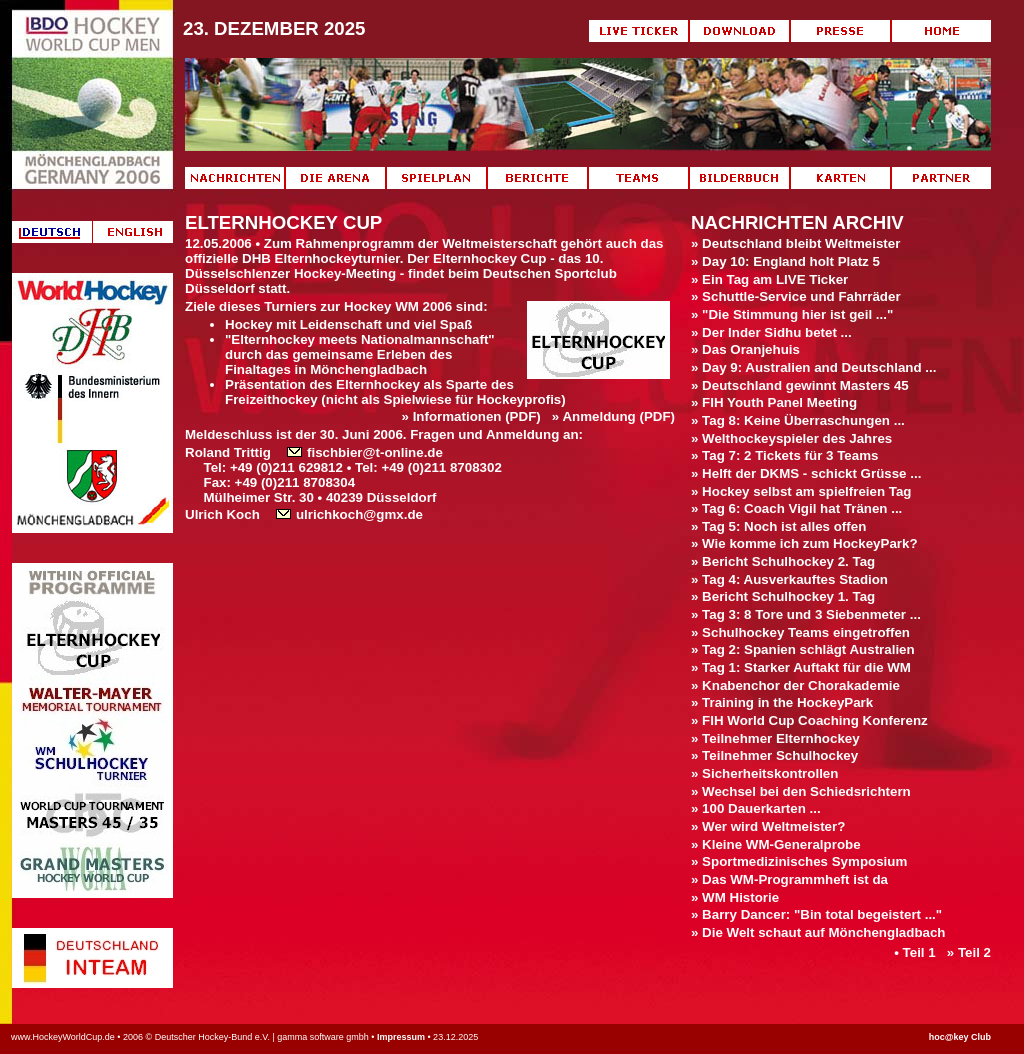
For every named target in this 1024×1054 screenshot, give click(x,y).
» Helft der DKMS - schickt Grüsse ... (806, 473)
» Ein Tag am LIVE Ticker (769, 279)
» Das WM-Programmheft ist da (789, 879)
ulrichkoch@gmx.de (349, 514)
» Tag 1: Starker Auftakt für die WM (801, 667)
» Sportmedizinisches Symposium (799, 861)
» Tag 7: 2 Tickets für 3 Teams (784, 455)
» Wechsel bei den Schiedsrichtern (801, 791)
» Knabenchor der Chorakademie (795, 685)
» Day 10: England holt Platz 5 (785, 261)
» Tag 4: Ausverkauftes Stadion (789, 579)
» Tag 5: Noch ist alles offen (778, 526)
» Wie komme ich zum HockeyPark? (804, 543)
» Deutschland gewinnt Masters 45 (800, 385)
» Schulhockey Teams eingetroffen (800, 632)
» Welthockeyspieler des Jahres (791, 438)
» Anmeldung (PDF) (613, 416)
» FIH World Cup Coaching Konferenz (809, 720)
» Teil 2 (969, 952)
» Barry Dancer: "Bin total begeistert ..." (816, 914)
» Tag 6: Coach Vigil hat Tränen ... (796, 508)
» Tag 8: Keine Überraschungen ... (798, 420)
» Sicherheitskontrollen (764, 773)
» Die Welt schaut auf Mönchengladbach (818, 932)
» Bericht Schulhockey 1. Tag (783, 596)
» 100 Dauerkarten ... (756, 808)
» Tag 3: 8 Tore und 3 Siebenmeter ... (806, 614)
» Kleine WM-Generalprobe (776, 844)
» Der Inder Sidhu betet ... (771, 332)
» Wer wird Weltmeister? (768, 826)
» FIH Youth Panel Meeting (774, 402)
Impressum (401, 1037)
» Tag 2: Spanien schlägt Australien (803, 649)
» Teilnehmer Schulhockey (774, 755)
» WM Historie (735, 897)
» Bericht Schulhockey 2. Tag (783, 561)
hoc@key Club (960, 1037)
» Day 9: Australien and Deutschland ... (813, 367)
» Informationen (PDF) (471, 416)
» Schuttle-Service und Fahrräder (796, 296)
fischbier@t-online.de (365, 452)
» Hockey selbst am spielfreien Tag (801, 491)
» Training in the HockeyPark (782, 702)
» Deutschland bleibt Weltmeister (795, 243)
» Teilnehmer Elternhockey (775, 738)
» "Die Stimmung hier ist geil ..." (792, 314)
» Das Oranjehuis (745, 349)
